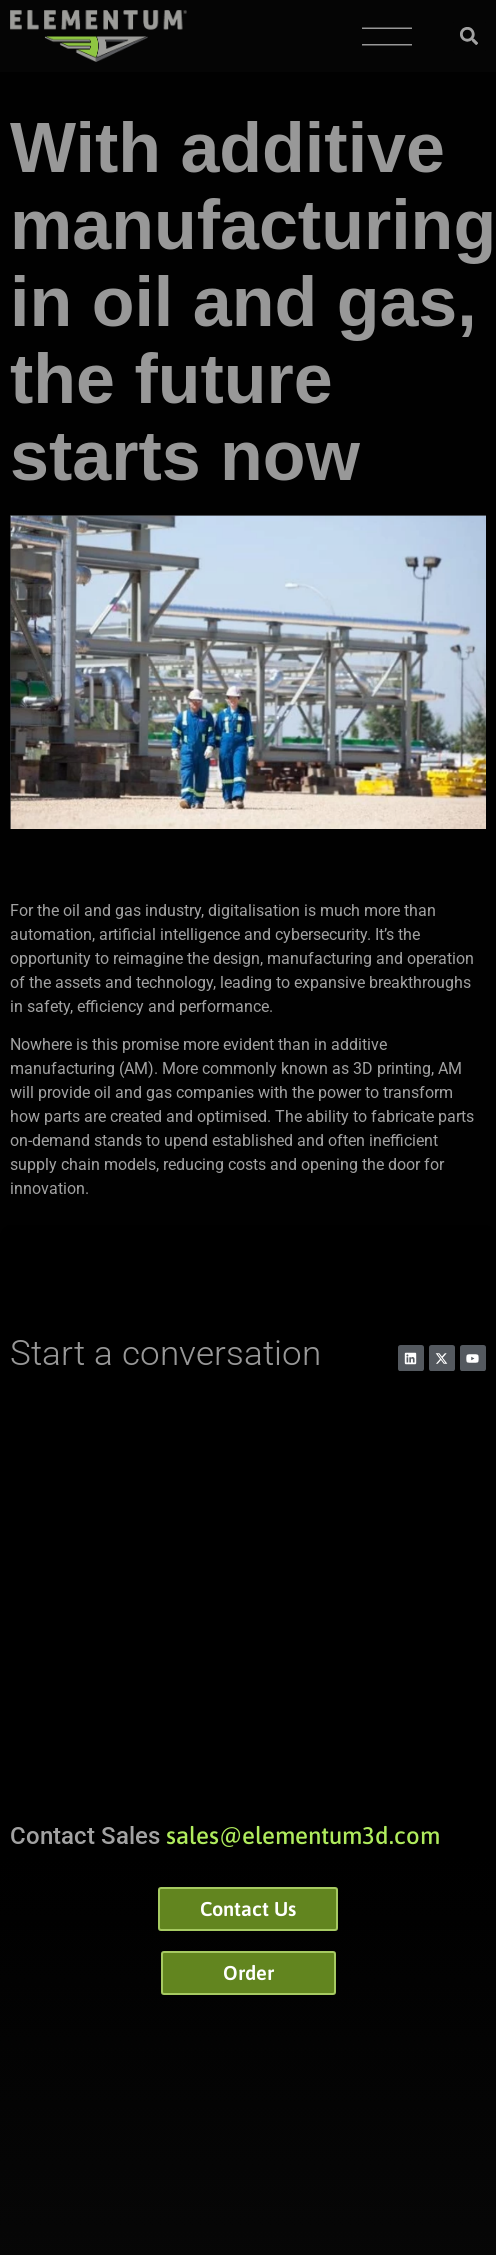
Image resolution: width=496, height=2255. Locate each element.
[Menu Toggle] (387, 36)
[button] (469, 36)
